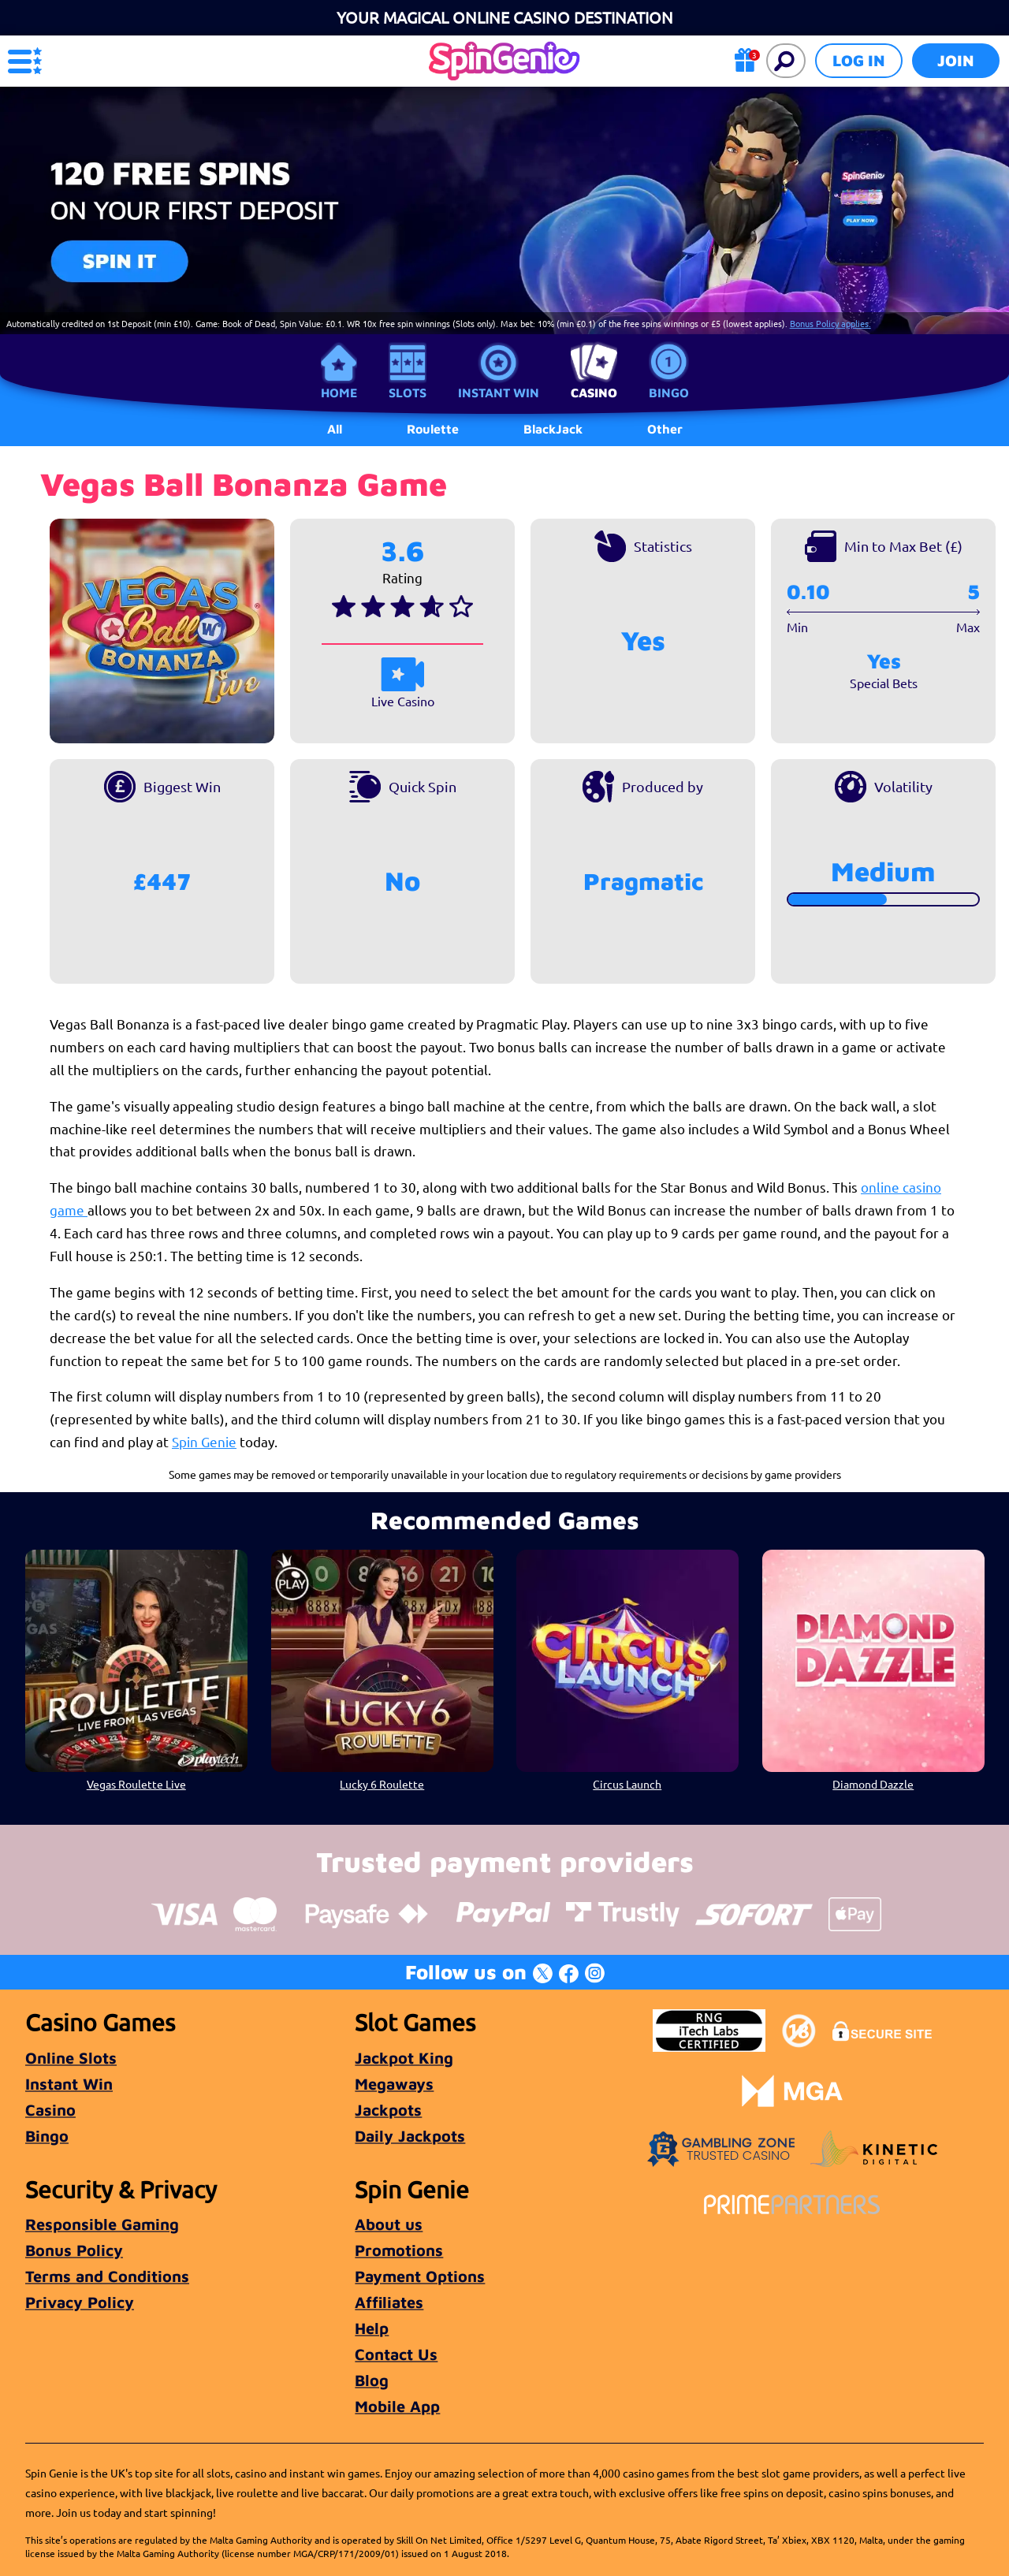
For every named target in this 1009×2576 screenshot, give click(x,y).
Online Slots (71, 2058)
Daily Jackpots (410, 2136)
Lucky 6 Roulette (382, 1784)
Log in (858, 60)
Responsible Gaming (102, 2224)
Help (372, 2328)
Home (339, 392)
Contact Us (396, 2354)
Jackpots (388, 2110)
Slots (407, 392)
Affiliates (389, 2302)
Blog (372, 2380)
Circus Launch (627, 1784)
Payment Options (420, 2276)
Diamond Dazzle (873, 1784)
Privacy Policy (79, 2302)
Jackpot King (404, 2058)
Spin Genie (204, 1441)
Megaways (394, 2084)
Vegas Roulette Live (136, 1784)
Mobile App (397, 2406)
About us (389, 2224)
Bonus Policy (74, 2250)
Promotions (399, 2250)
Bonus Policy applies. (830, 323)
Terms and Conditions (107, 2276)
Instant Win (498, 392)
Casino (594, 392)
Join (955, 60)
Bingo (669, 392)
